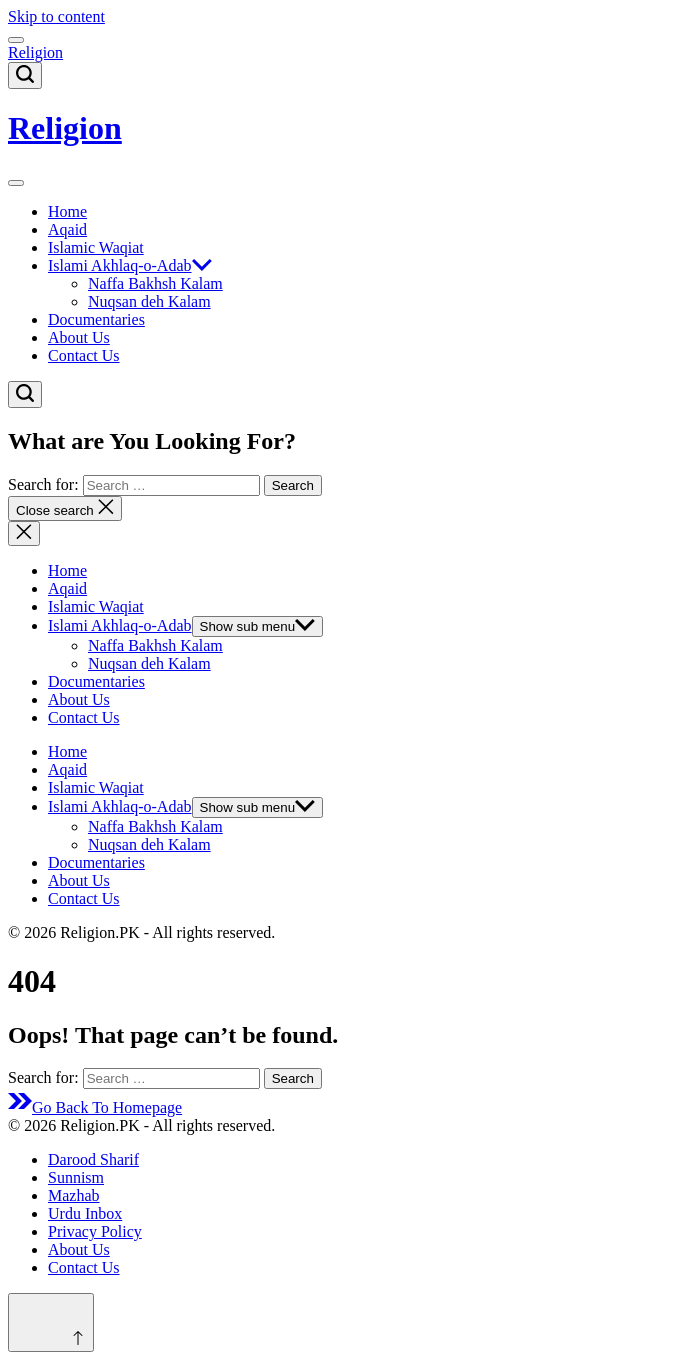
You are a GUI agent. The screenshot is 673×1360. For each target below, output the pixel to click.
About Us (79, 337)
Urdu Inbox (85, 1213)
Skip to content (56, 16)
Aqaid (67, 229)
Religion (35, 52)
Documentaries (96, 319)
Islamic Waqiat (96, 247)
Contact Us (84, 355)
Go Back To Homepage (95, 1107)
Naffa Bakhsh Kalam (155, 283)
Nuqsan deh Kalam (149, 301)
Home (67, 211)
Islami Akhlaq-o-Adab (130, 265)
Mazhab (74, 1195)
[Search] (25, 75)
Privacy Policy (95, 1231)
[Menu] (16, 40)
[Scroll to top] (51, 1322)
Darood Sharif (93, 1159)
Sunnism (76, 1177)
